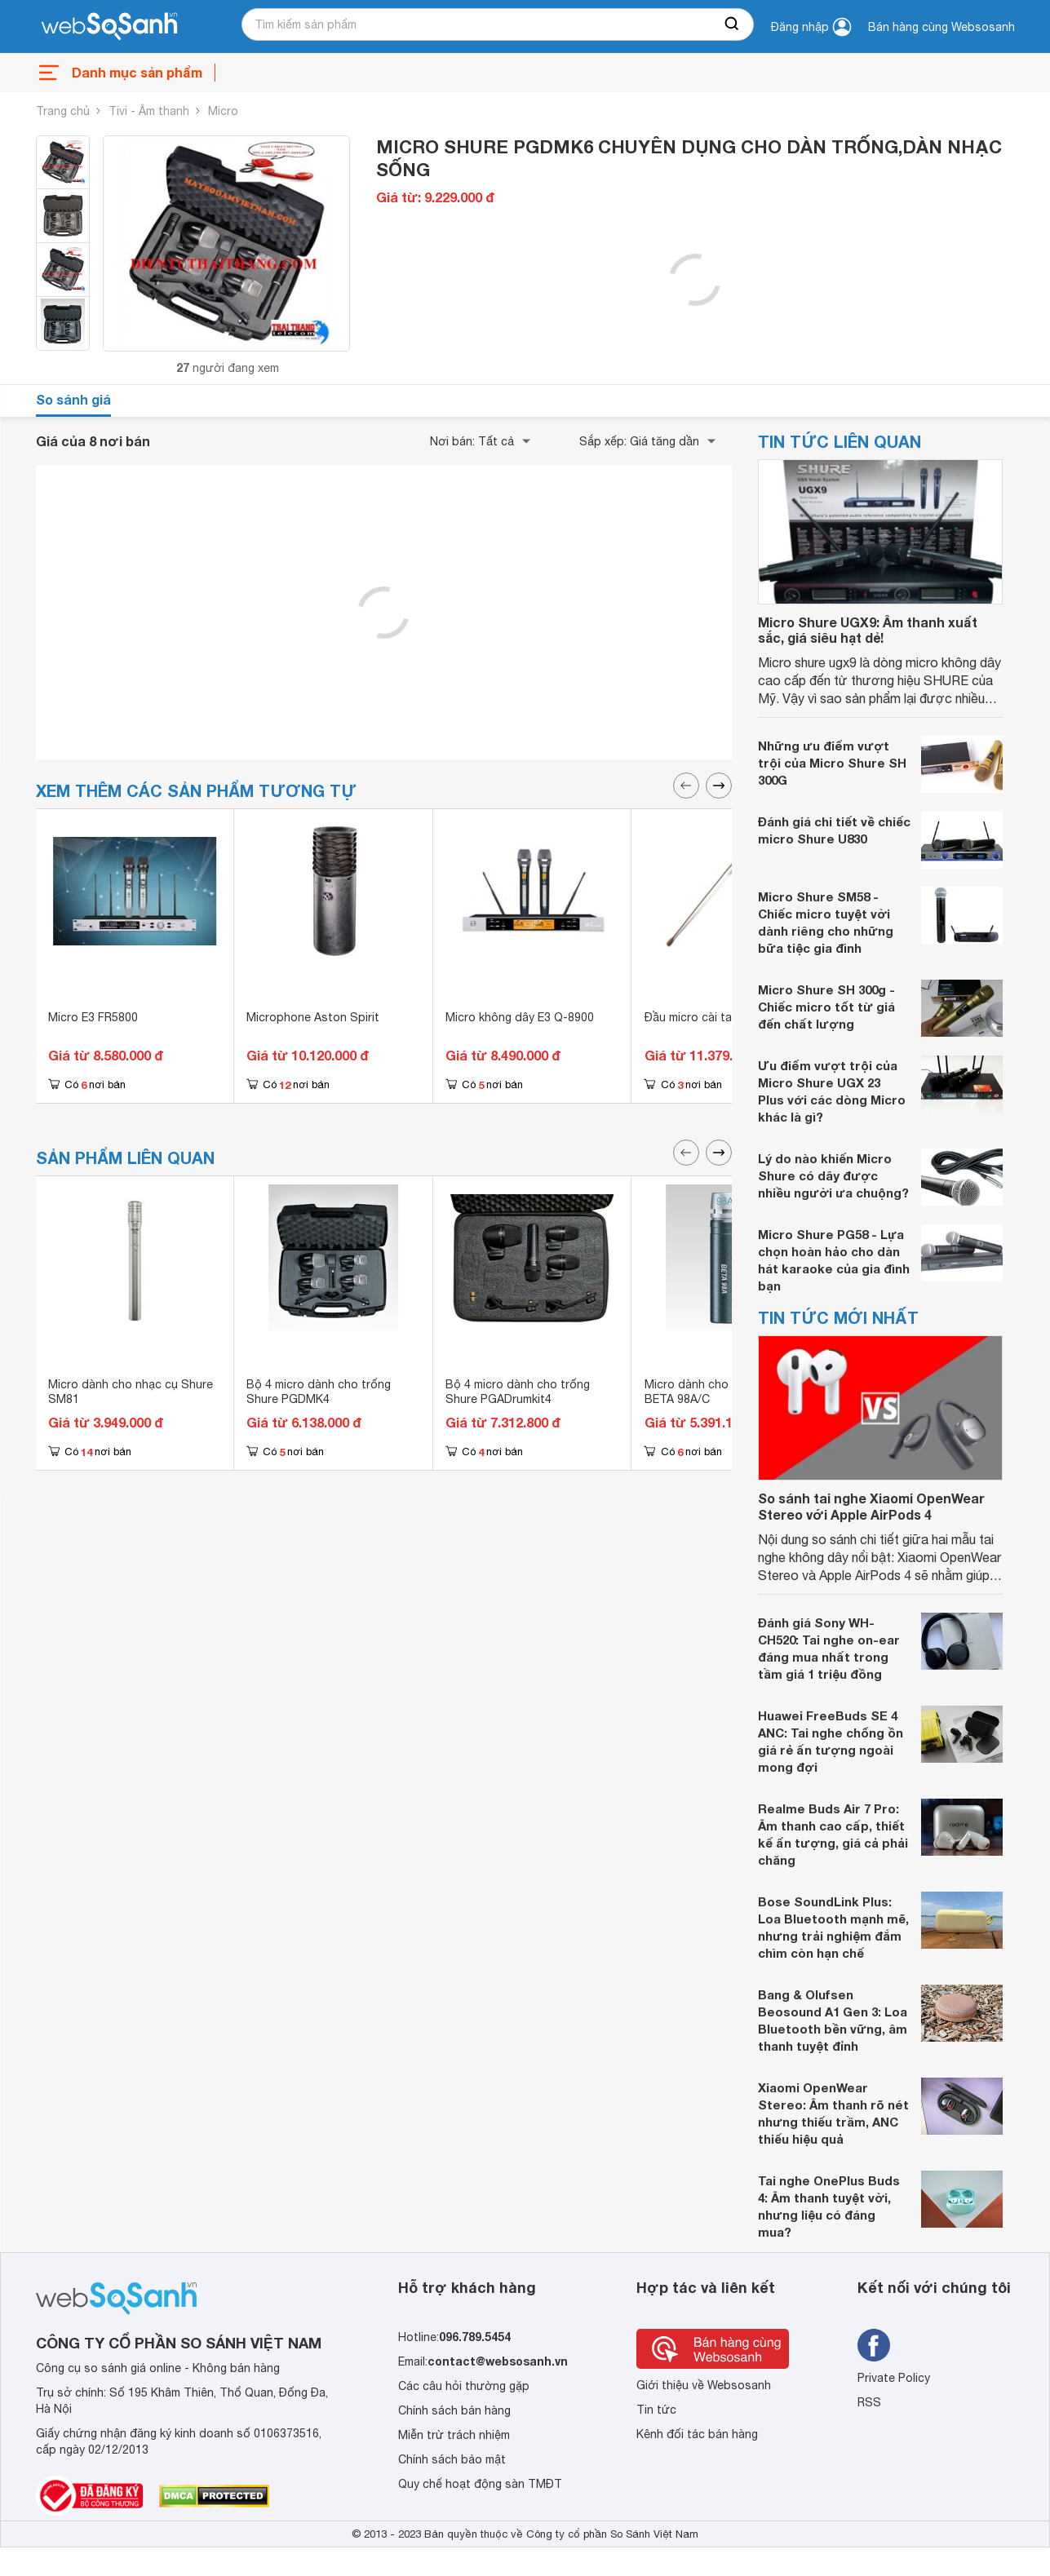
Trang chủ (63, 110)
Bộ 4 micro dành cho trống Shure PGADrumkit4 (517, 1391)
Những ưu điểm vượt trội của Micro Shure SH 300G (832, 762)
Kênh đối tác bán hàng (697, 2434)
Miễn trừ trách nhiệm (454, 2434)
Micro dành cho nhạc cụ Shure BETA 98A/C (727, 1391)
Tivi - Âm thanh (149, 110)
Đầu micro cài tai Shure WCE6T (729, 1017)
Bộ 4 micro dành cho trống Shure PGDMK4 (318, 1391)
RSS (869, 2402)
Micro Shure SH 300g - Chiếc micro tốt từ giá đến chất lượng (826, 1006)
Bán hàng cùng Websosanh (941, 26)
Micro (223, 110)
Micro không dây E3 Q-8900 (519, 1017)
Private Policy (893, 2377)
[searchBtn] (732, 24)
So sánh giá (73, 399)
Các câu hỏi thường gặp (463, 2385)
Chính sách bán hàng (454, 2410)
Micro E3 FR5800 (93, 1017)
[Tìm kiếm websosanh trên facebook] (873, 2345)
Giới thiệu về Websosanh (703, 2385)
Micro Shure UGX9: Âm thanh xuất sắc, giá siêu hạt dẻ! (867, 629)
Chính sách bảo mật (452, 2459)
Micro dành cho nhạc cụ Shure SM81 (130, 1391)
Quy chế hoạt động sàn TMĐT (480, 2483)
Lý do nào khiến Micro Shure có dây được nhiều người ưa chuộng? (833, 1175)
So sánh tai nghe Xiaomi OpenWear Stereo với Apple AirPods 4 (871, 1505)
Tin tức (656, 2409)
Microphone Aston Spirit (312, 1017)
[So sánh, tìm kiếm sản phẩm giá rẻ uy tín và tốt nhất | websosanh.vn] (109, 27)
